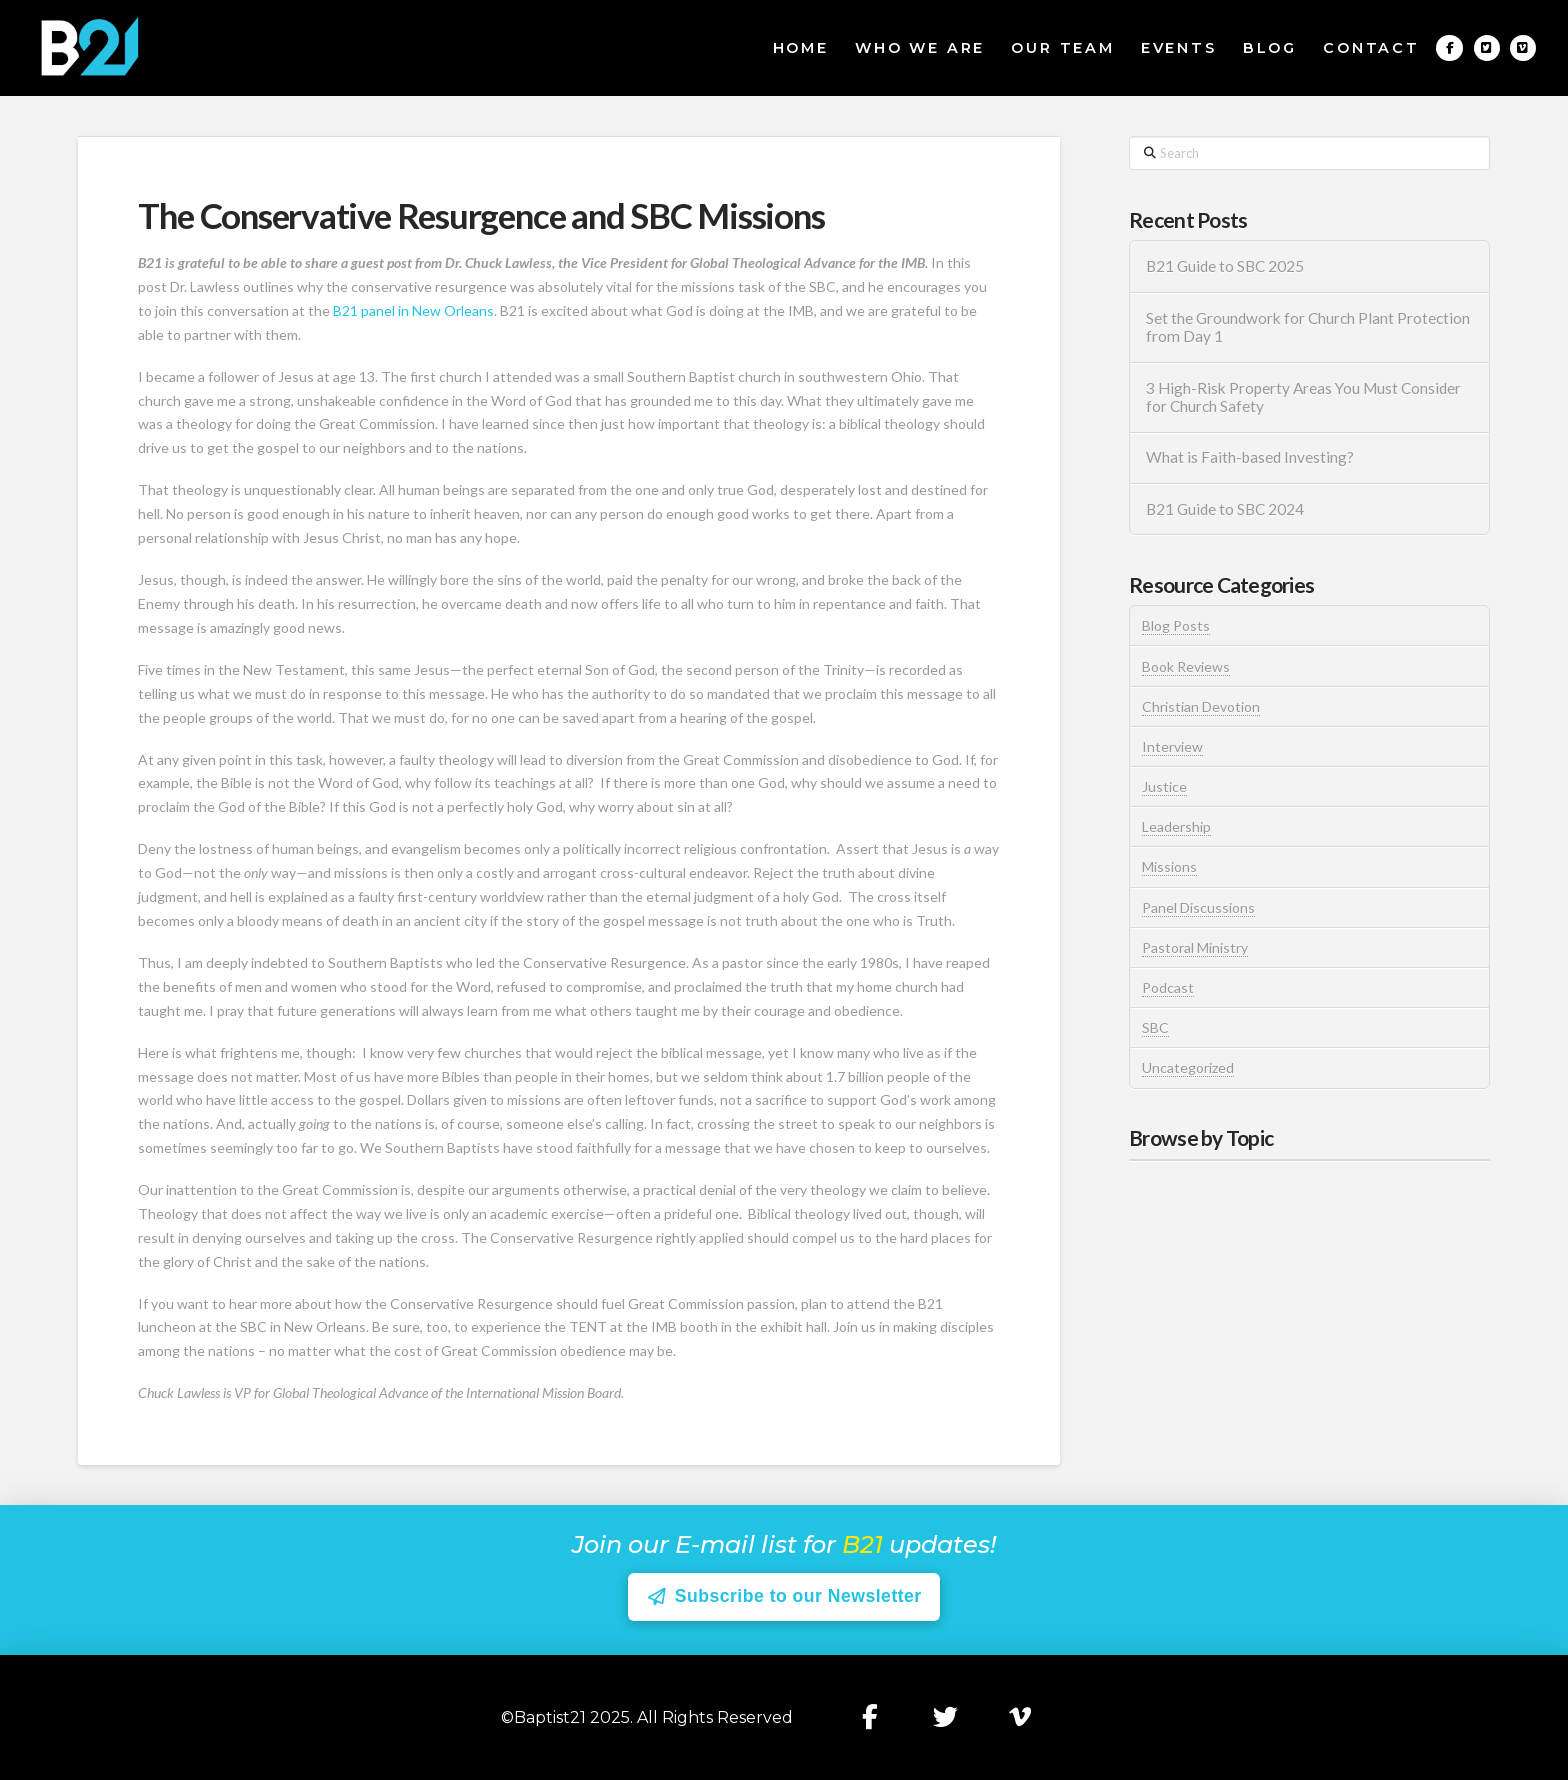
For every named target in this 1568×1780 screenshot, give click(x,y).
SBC (1155, 1027)
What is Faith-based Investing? (1250, 457)
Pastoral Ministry (1195, 947)
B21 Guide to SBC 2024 (1225, 509)
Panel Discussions (1198, 907)
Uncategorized (1188, 1067)
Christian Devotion (1201, 706)
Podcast (1168, 987)
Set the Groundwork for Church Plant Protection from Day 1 (1308, 327)
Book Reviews (1186, 666)
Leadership (1176, 826)
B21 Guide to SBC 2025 (1225, 266)
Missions (1169, 866)
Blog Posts (1176, 625)
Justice (1164, 786)
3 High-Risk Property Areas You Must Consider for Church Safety (1303, 397)
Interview (1172, 746)
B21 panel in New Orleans (413, 310)
